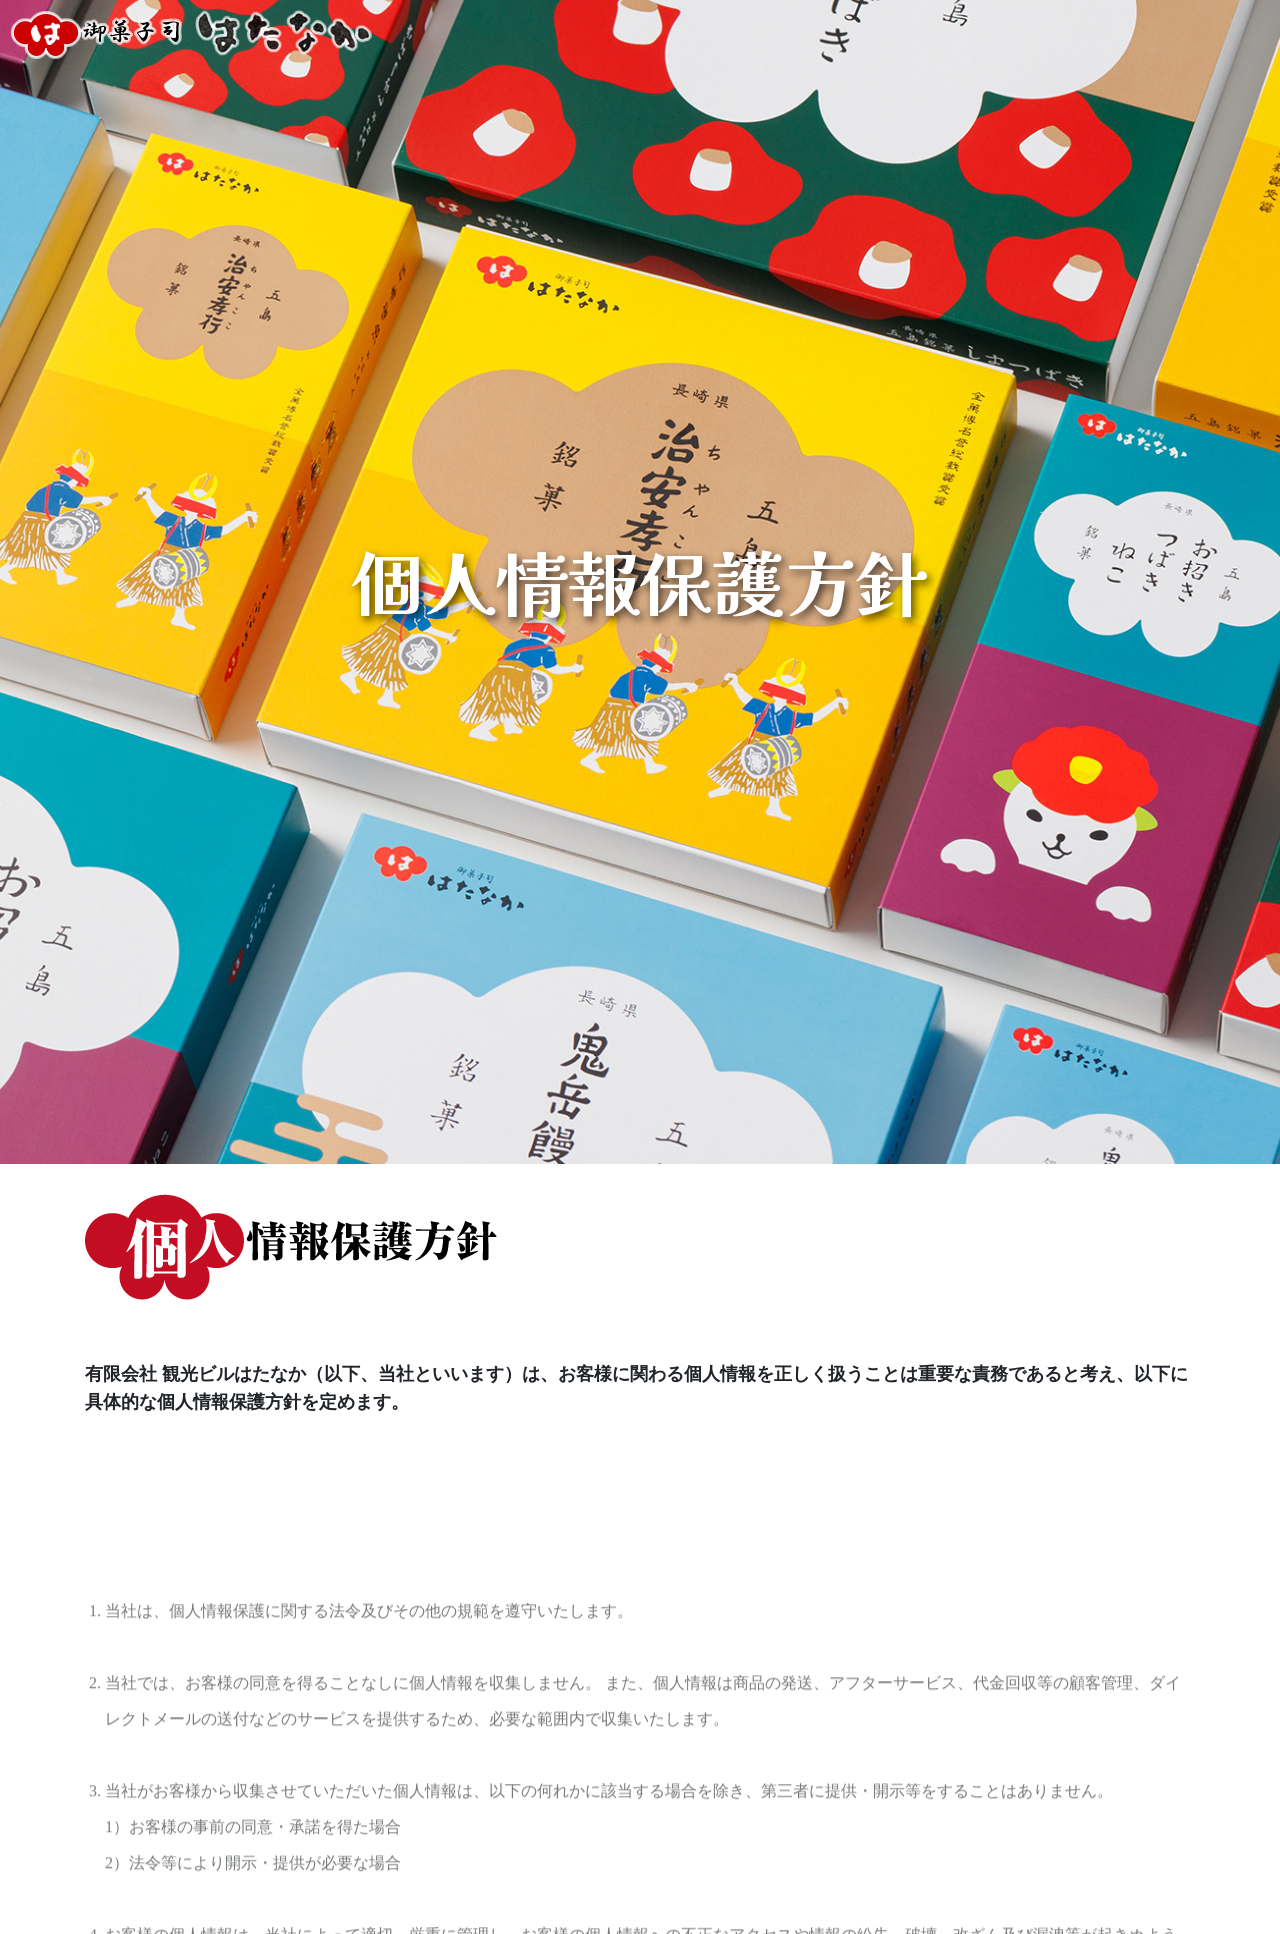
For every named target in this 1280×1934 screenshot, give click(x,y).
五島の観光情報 (1198, 34)
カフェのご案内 (1055, 34)
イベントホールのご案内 (879, 34)
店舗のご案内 (712, 34)
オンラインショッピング (544, 34)
